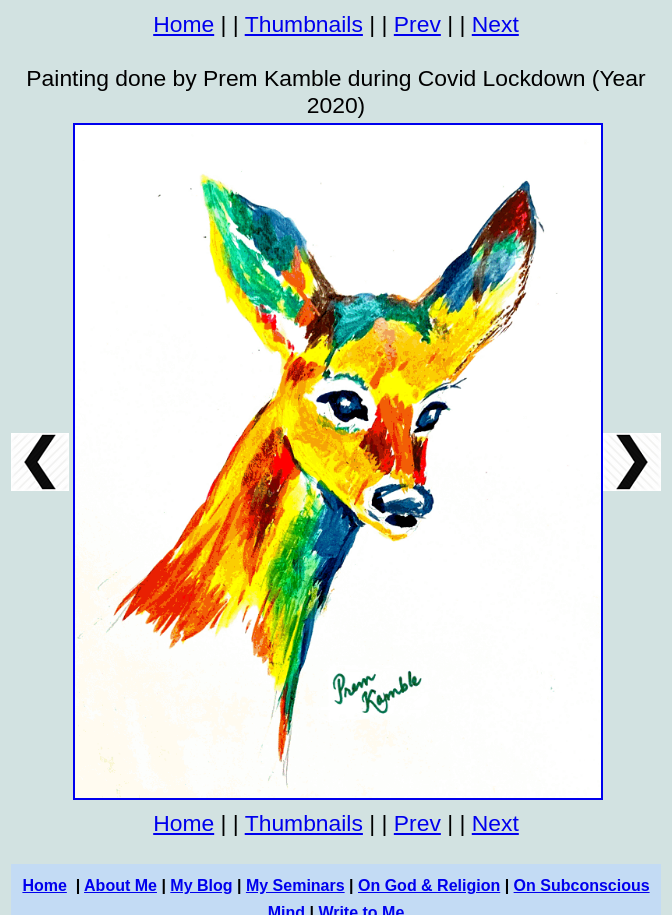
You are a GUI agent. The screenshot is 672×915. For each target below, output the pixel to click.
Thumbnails (304, 24)
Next (495, 24)
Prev (417, 24)
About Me (120, 885)
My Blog (201, 885)
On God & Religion (429, 885)
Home (183, 24)
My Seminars (295, 885)
